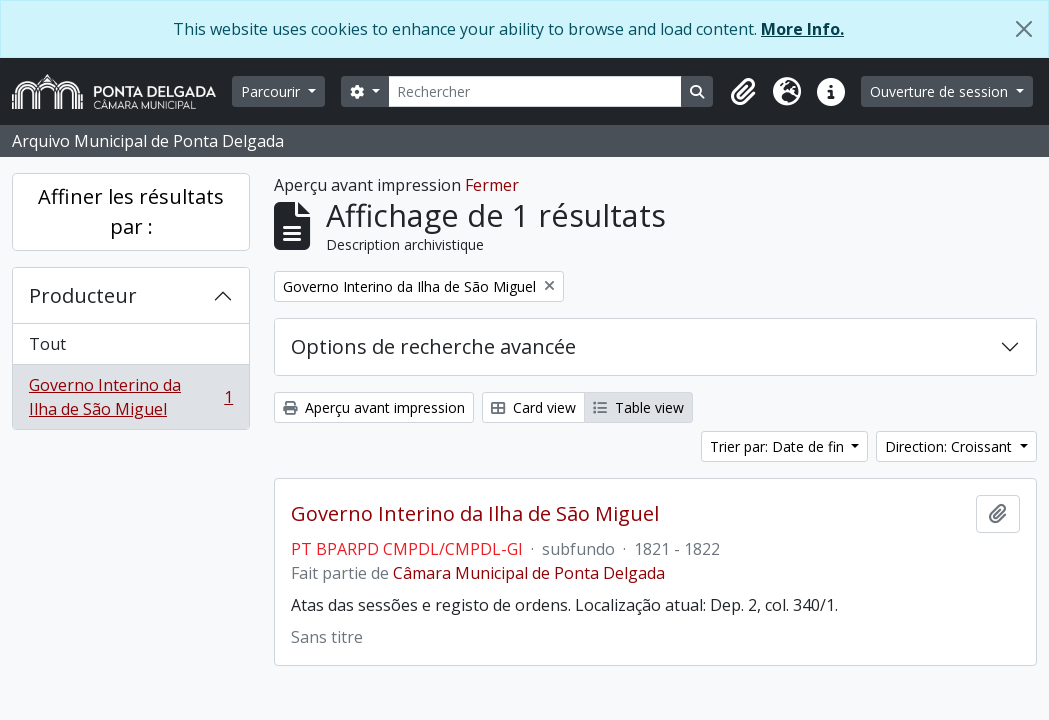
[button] (743, 92)
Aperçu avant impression (374, 407)
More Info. (802, 29)
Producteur (83, 295)
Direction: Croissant (950, 446)
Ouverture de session (941, 91)
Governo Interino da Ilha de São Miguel (130, 397)
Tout (47, 344)
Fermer (492, 185)
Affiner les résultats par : (131, 211)
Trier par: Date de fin (779, 446)
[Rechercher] (535, 91)
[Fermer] (1024, 29)
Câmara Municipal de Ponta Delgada (529, 573)
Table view (638, 407)
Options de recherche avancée (433, 346)
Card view (533, 407)
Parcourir (272, 91)
